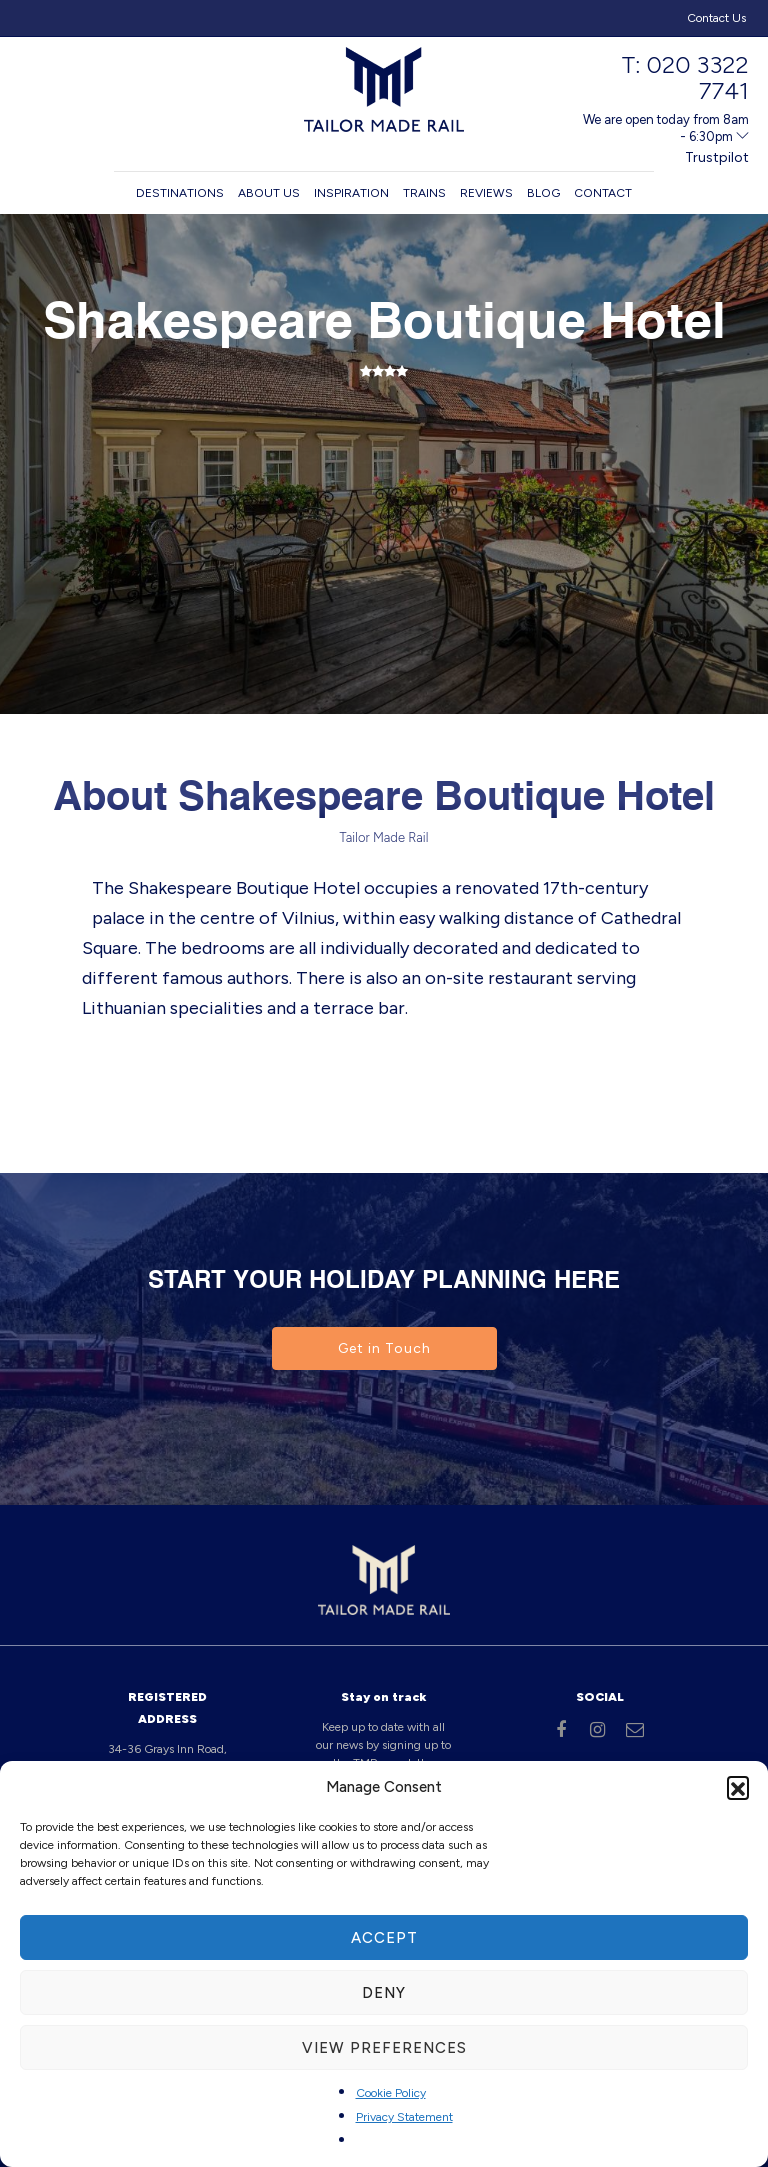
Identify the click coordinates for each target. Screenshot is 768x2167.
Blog (543, 193)
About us (269, 193)
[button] (738, 1787)
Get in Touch (384, 1348)
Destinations (180, 193)
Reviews (486, 193)
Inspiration (351, 193)
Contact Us (716, 18)
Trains (424, 193)
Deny (384, 1993)
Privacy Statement (404, 2117)
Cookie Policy (391, 2093)
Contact (603, 193)
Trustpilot (717, 157)
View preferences (384, 2048)
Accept (384, 1938)
